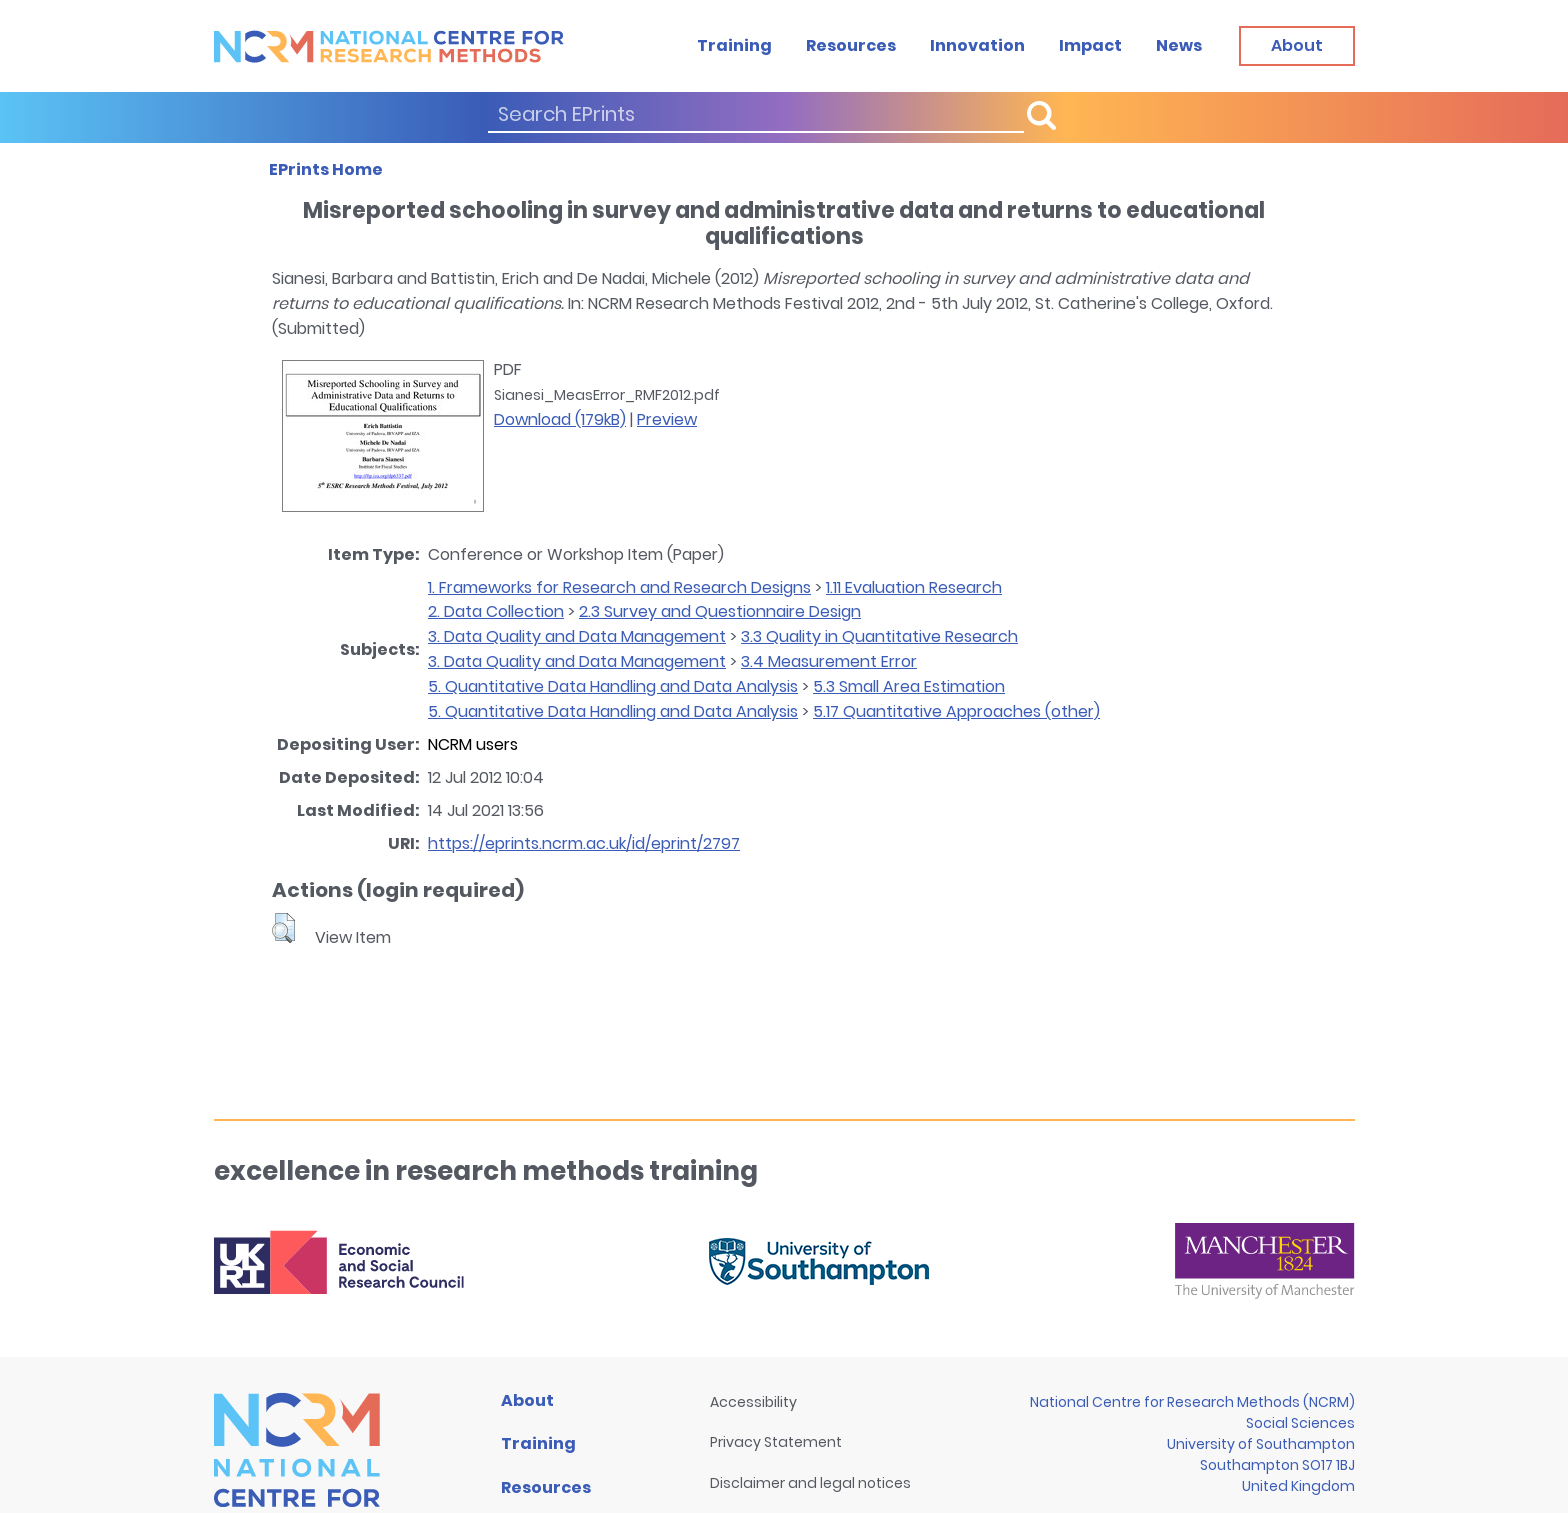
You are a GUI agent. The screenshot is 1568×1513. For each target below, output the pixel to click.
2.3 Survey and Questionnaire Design (720, 611)
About (527, 1400)
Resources (851, 45)
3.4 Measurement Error (829, 661)
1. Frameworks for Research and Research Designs (619, 587)
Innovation (977, 45)
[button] (283, 928)
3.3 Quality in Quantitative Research (879, 636)
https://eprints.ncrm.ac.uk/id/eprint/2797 (584, 843)
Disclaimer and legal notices (810, 1483)
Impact (1090, 45)
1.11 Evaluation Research (914, 587)
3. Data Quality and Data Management (577, 636)
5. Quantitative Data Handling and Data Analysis (613, 686)
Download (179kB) (560, 419)
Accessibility (753, 1402)
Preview (667, 419)
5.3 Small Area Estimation (909, 686)
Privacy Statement (776, 1442)
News (1179, 45)
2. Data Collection (496, 611)
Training (734, 45)
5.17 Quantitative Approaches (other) (956, 711)
